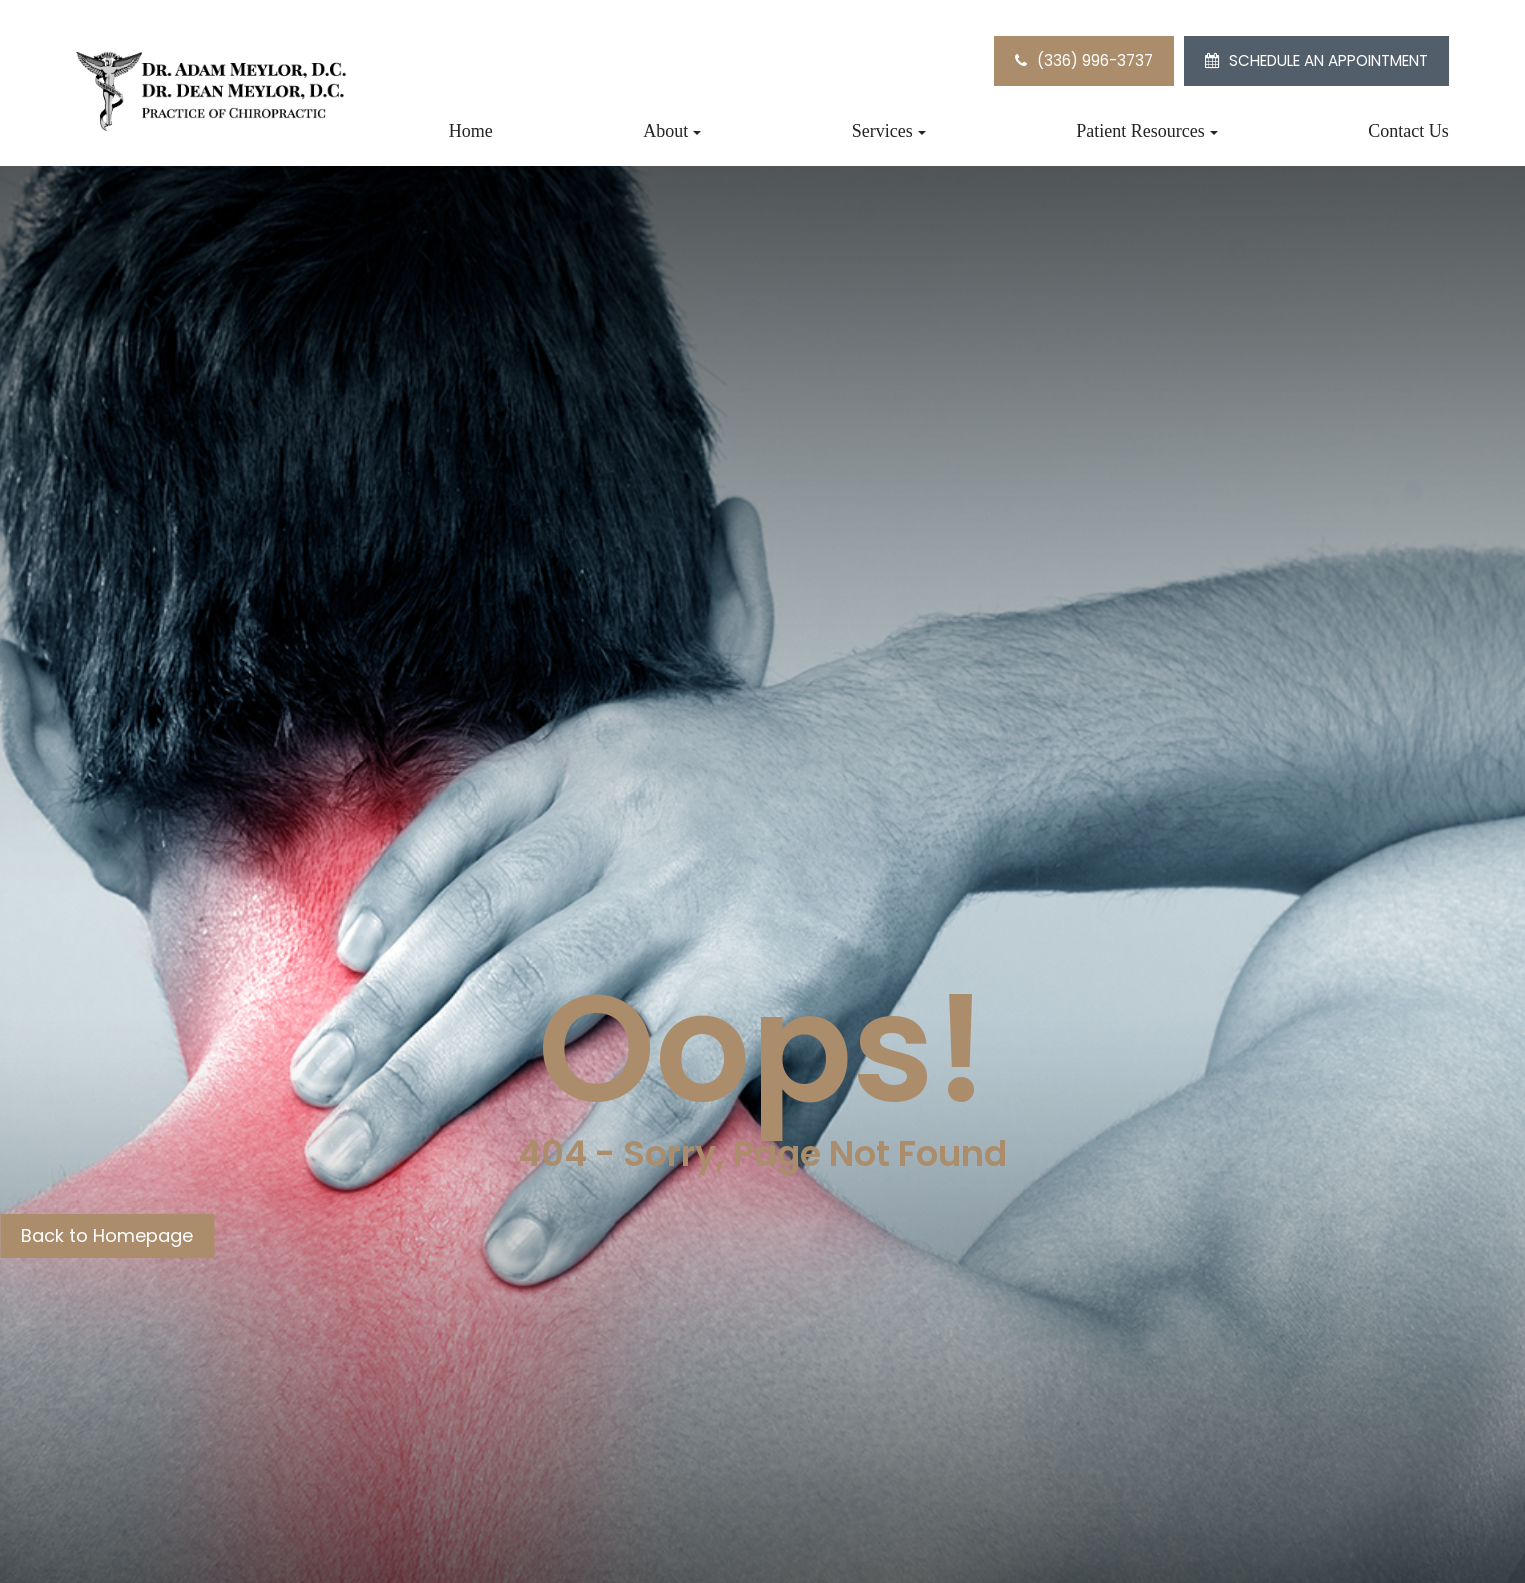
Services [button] (889, 131)
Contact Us (1408, 131)
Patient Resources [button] (1146, 131)
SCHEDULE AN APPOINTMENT (1328, 60)
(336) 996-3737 (1095, 60)
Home (471, 131)
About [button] (672, 131)
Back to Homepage (107, 1235)
